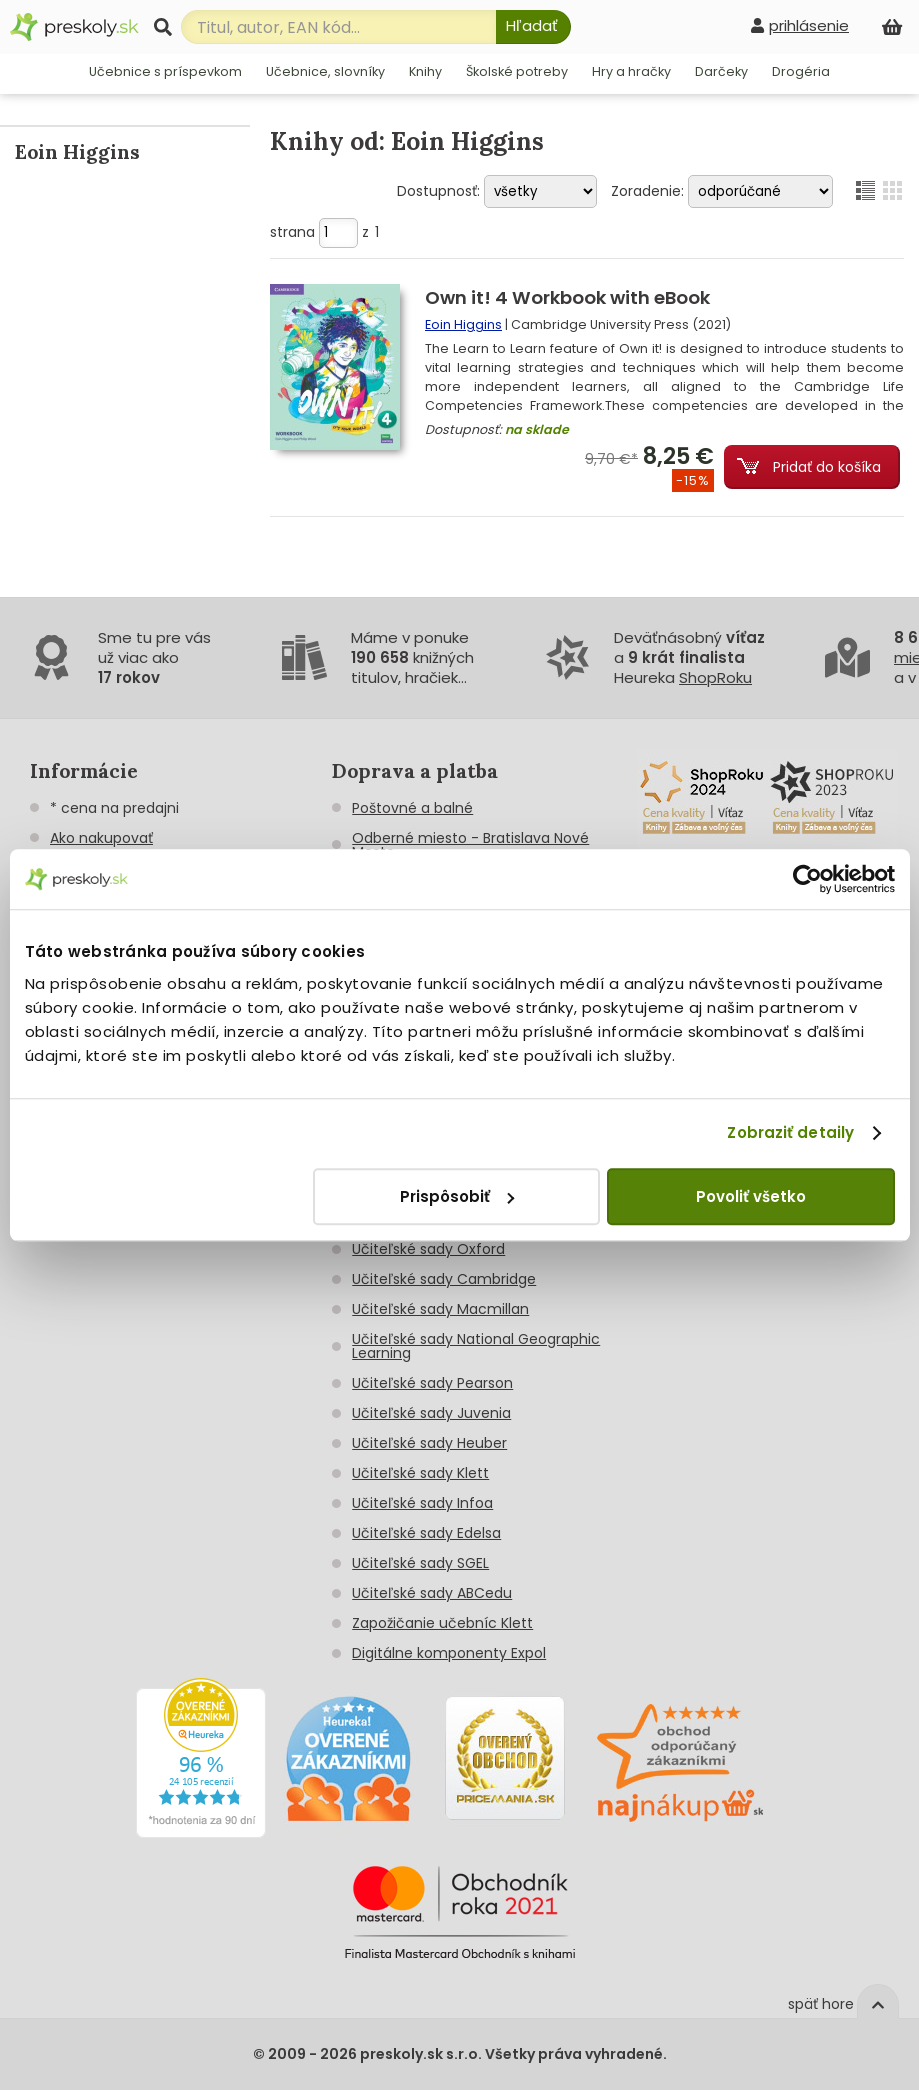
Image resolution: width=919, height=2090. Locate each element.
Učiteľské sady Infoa (422, 1503)
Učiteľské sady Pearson (432, 1383)
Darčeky (721, 71)
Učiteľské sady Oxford (428, 1249)
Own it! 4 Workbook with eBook (567, 297)
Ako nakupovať (101, 838)
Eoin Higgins (463, 324)
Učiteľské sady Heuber (429, 1443)
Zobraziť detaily (790, 1132)
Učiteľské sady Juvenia (431, 1413)
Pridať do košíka (827, 467)
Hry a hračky (631, 71)
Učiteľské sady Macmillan (440, 1309)
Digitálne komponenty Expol (449, 1653)
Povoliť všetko (751, 1196)
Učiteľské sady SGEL (420, 1563)
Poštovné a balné (412, 808)
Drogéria (801, 71)
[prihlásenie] (800, 25)
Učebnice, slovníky (325, 71)
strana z (324, 232)
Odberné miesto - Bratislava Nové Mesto (470, 845)
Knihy (425, 71)
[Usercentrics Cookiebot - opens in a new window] (807, 879)
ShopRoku (715, 677)
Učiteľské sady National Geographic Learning (476, 1346)
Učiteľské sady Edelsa (426, 1533)
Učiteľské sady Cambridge (444, 1279)
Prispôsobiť (457, 1196)
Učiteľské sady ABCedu (432, 1593)
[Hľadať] (533, 27)
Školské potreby (517, 71)
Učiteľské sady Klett (420, 1473)
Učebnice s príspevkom (165, 71)
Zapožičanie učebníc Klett (442, 1623)
